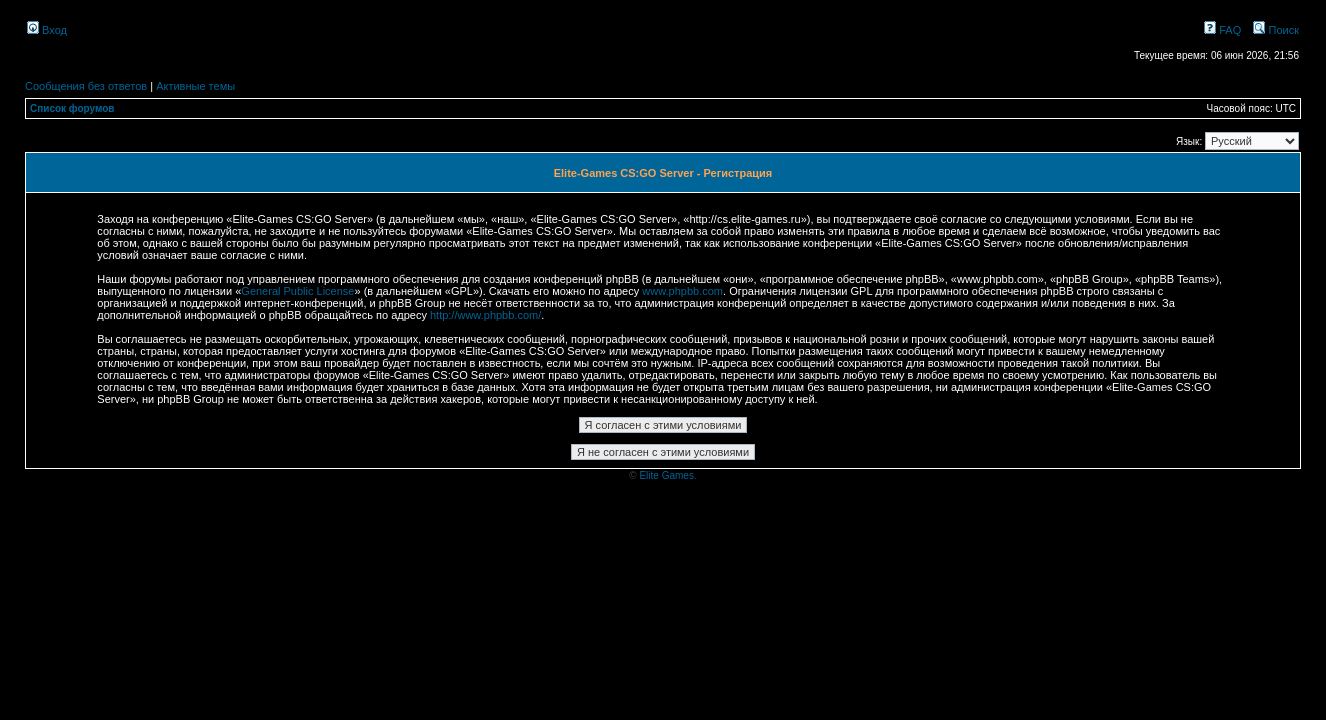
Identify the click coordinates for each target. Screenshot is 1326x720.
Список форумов (72, 108)
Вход (47, 30)
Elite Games (666, 475)
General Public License (297, 291)
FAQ (1222, 30)
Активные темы (195, 86)
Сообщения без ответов (86, 86)
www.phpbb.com (682, 291)
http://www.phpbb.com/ (485, 315)
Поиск (1276, 30)
